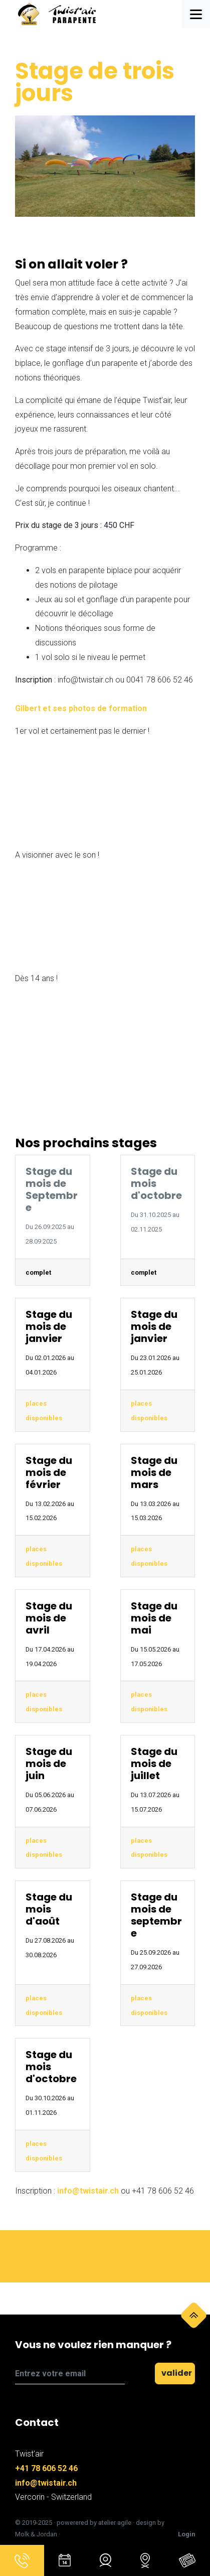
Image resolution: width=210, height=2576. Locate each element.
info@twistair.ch (88, 2191)
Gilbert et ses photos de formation (81, 708)
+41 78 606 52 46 (46, 2468)
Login (186, 2534)
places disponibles (44, 1411)
